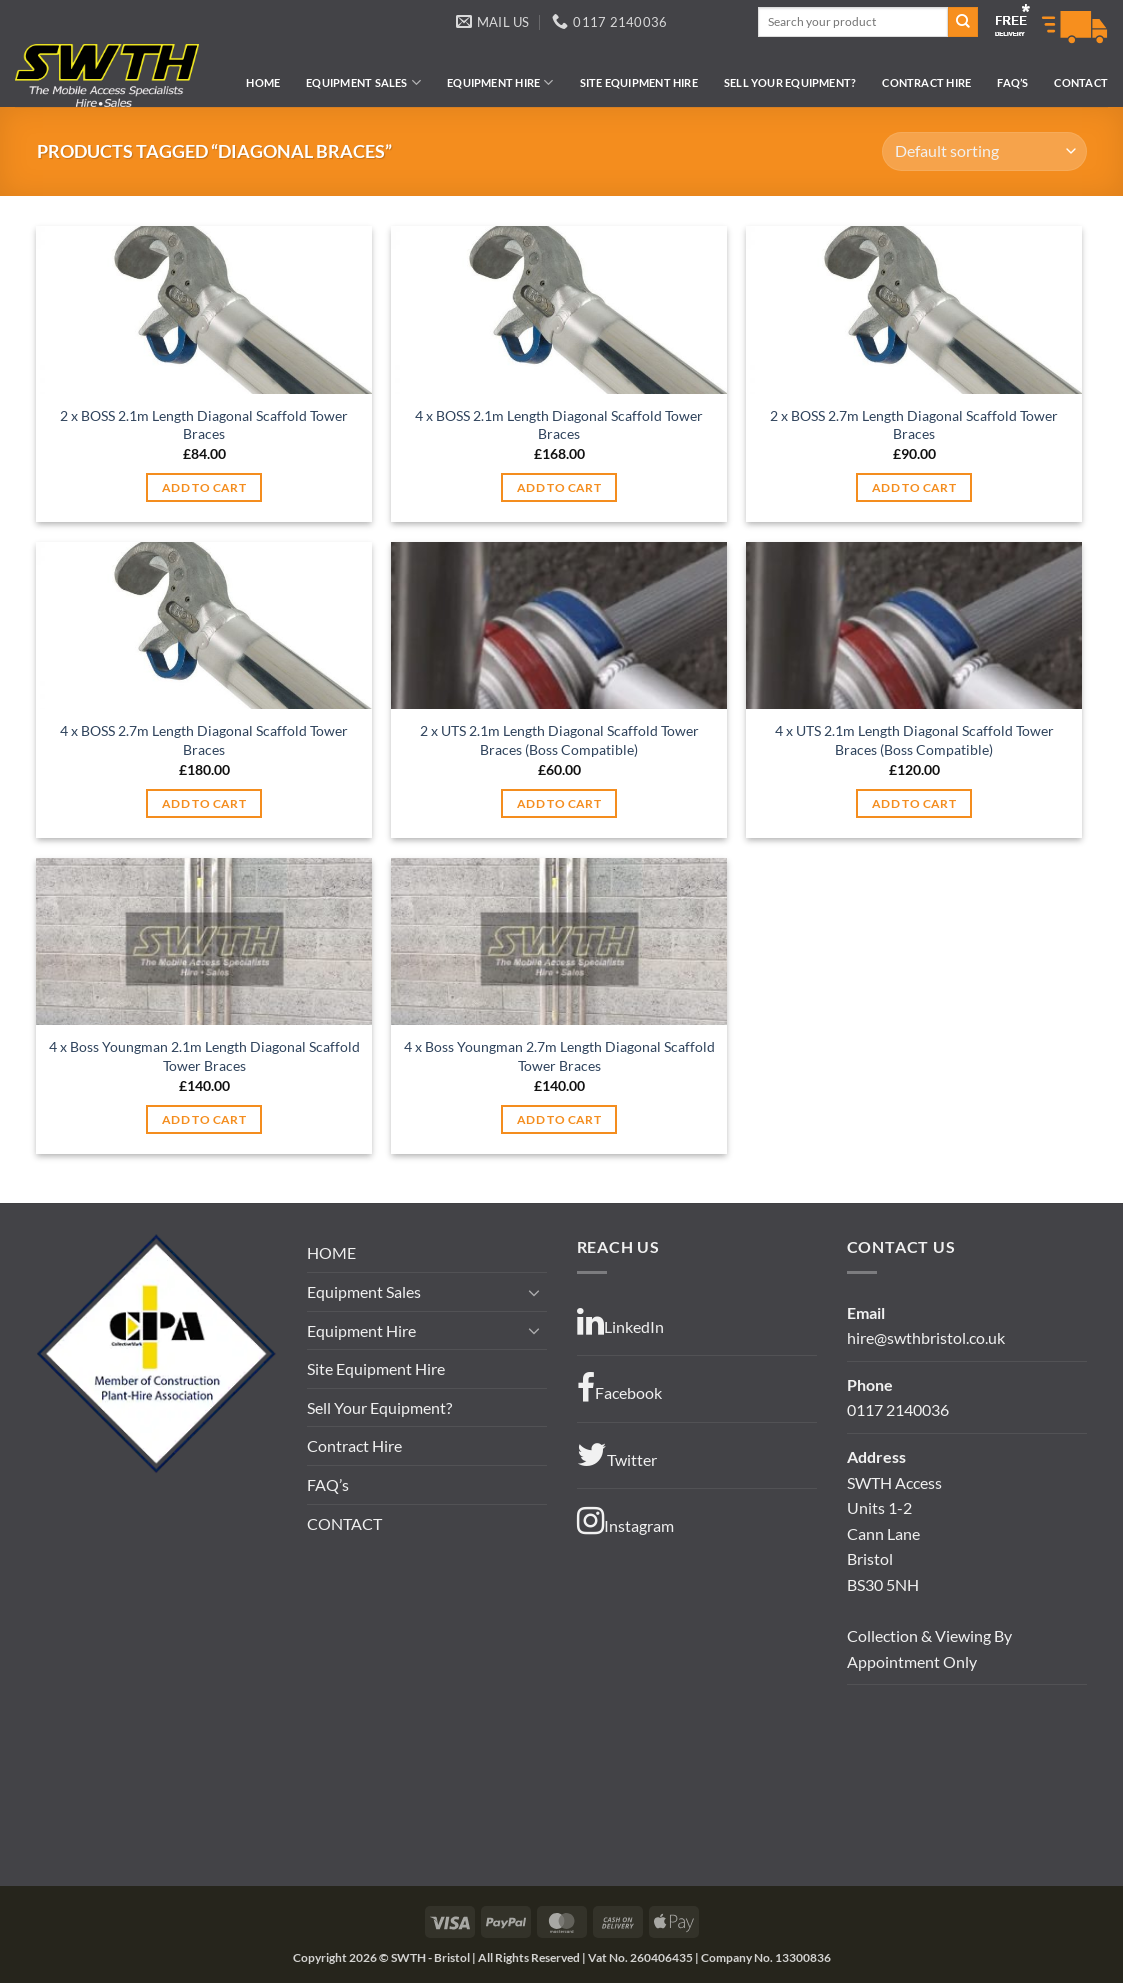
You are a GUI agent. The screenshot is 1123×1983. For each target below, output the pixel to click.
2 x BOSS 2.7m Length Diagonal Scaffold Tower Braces (914, 425)
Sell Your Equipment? (790, 82)
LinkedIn (620, 1322)
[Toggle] (535, 1292)
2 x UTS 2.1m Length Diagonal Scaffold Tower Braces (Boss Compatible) (559, 740)
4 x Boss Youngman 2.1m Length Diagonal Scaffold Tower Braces (204, 1056)
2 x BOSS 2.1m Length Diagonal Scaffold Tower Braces (204, 425)
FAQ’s (1012, 82)
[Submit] (963, 22)
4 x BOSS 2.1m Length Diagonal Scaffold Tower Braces (559, 425)
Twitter (617, 1455)
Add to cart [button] (204, 487)
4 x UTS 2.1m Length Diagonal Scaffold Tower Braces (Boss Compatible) (914, 740)
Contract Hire (926, 82)
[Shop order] (984, 151)
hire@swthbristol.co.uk (926, 1337)
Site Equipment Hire (639, 82)
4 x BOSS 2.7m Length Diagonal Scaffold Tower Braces (204, 740)
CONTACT (1081, 82)
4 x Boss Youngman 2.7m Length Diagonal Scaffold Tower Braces (559, 1056)
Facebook (619, 1388)
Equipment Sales (363, 82)
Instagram (625, 1521)
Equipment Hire (500, 82)
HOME (263, 82)
